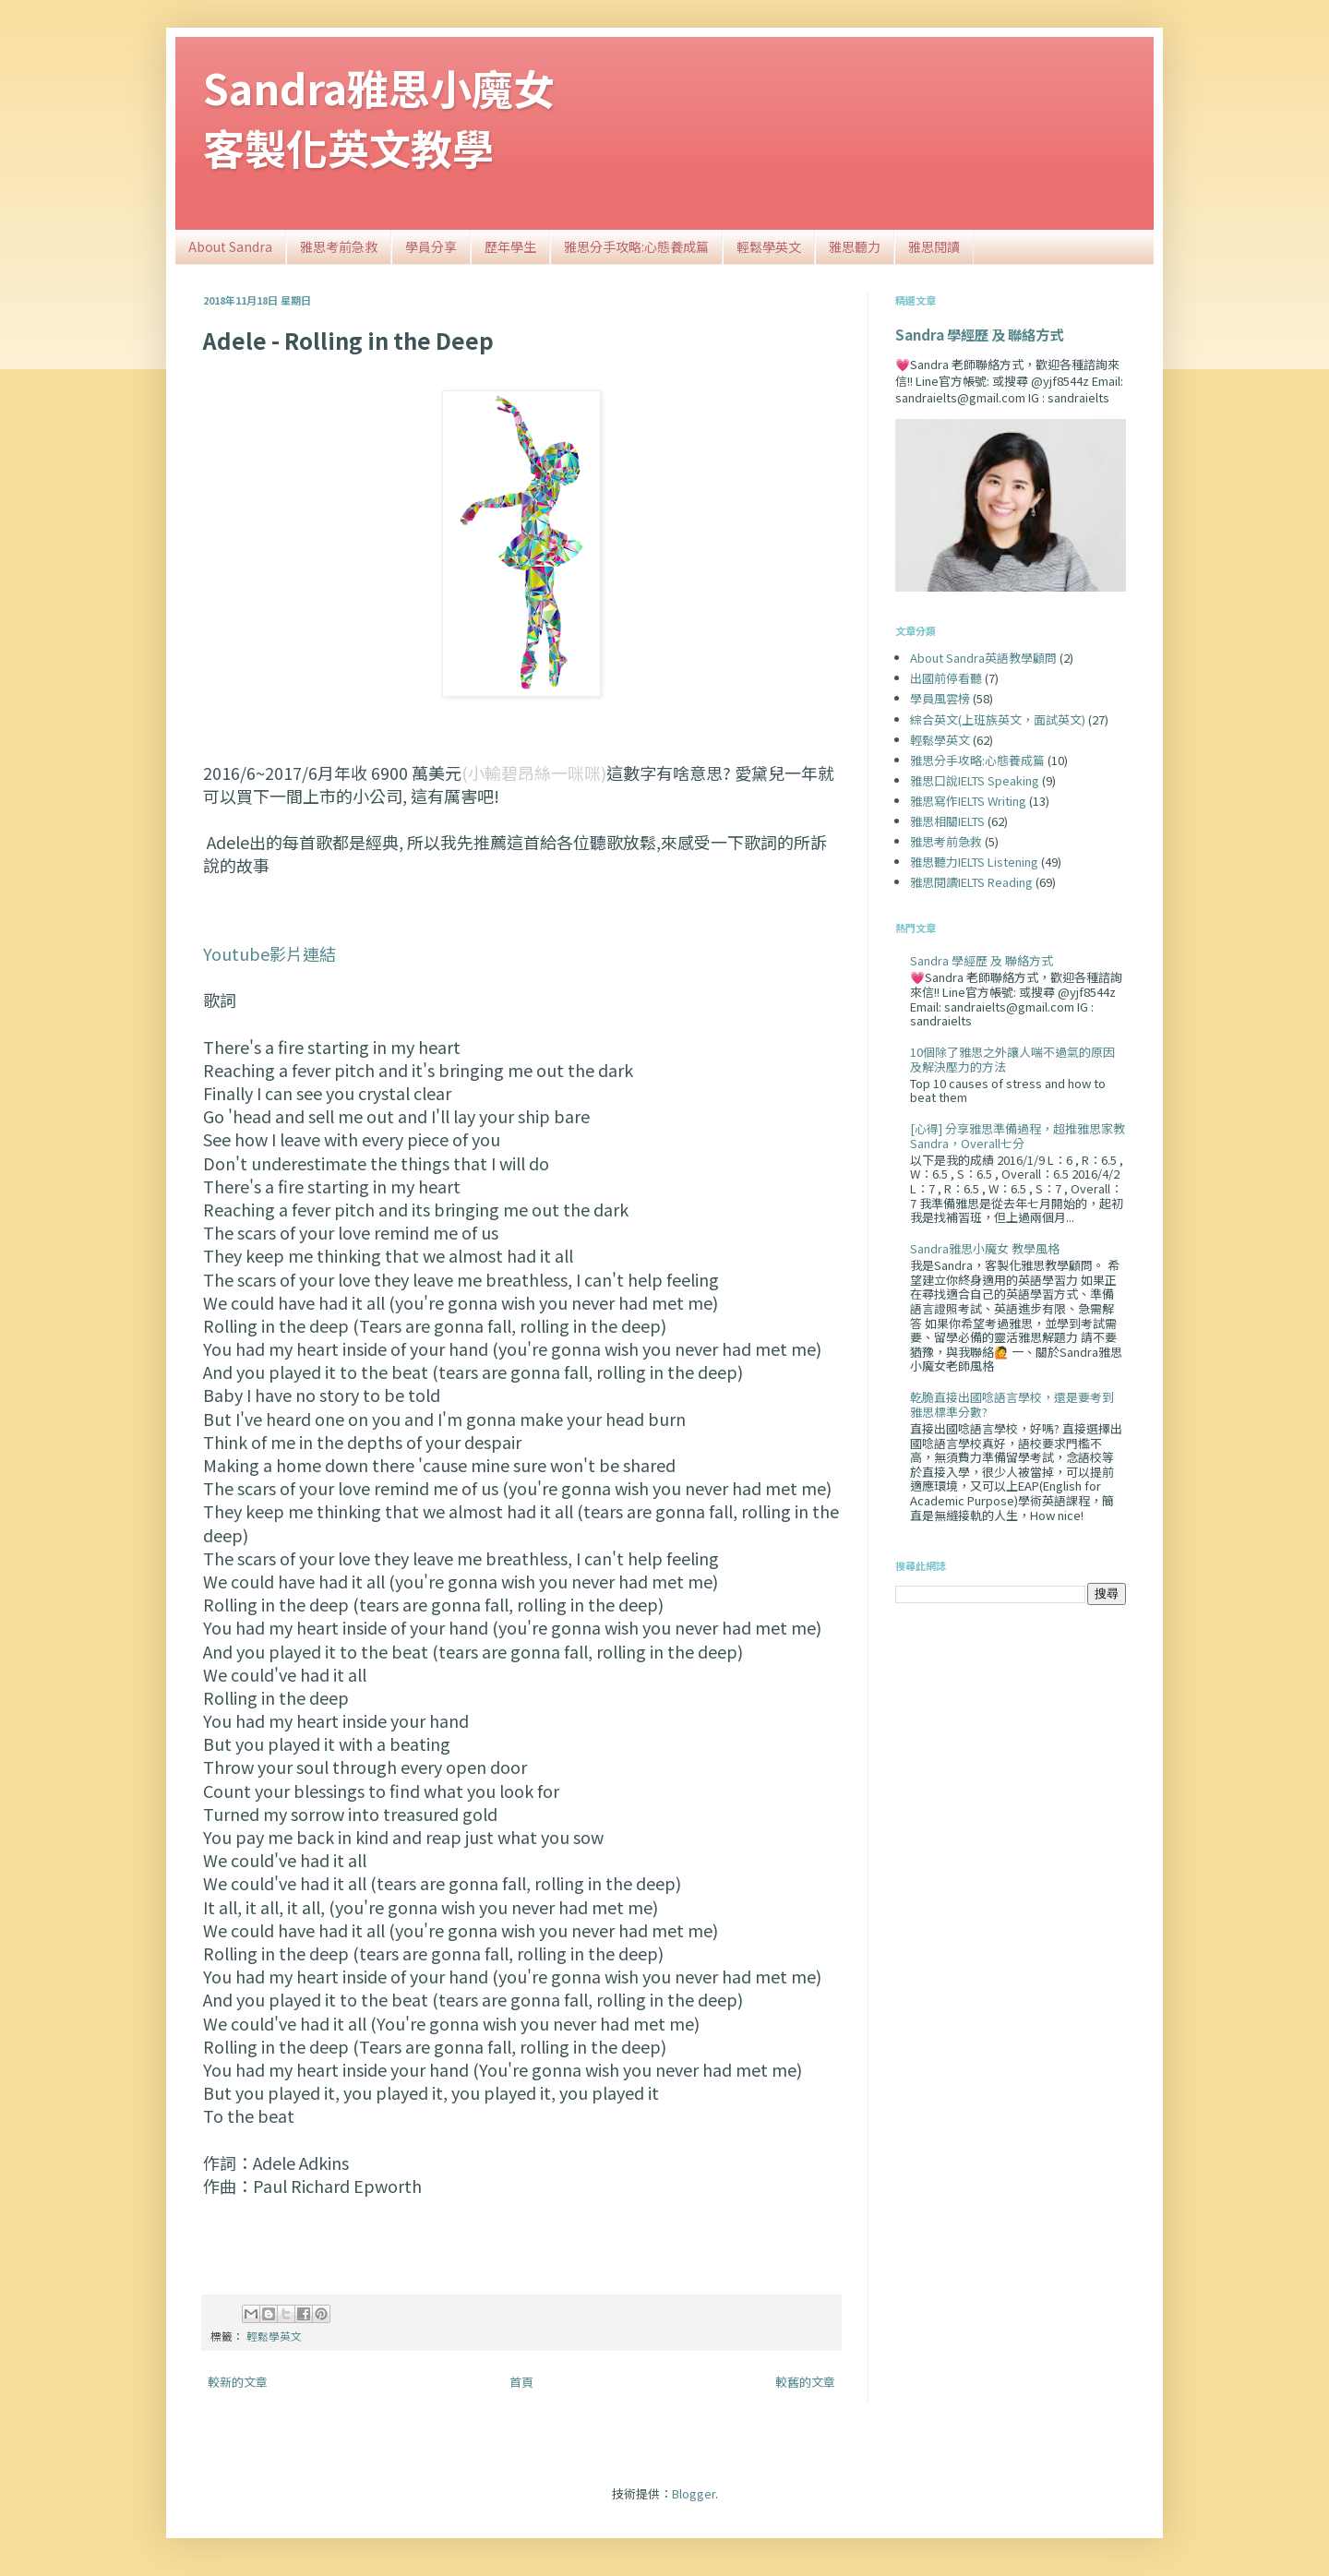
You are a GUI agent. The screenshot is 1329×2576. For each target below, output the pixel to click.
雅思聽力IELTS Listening (974, 861)
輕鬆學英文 (768, 246)
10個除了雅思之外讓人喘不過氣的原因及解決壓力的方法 (1012, 1059)
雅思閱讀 (934, 246)
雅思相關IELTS (947, 821)
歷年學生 (510, 246)
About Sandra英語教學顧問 (983, 657)
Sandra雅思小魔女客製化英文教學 (379, 117)
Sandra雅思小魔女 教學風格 (985, 1248)
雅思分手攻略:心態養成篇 (636, 246)
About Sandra (230, 246)
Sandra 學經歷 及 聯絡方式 (979, 334)
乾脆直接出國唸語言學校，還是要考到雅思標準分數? (1012, 1404)
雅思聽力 (854, 246)
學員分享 (431, 246)
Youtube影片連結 (269, 953)
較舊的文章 (805, 2381)
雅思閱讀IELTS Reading (971, 882)
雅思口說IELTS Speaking (974, 780)
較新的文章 (238, 2381)
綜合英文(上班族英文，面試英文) (997, 719)
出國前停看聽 (946, 678)
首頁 (521, 2381)
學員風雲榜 (940, 698)
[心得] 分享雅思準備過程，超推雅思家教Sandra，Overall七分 (1017, 1136)
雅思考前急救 (338, 246)
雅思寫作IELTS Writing (968, 800)
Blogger (693, 2493)
